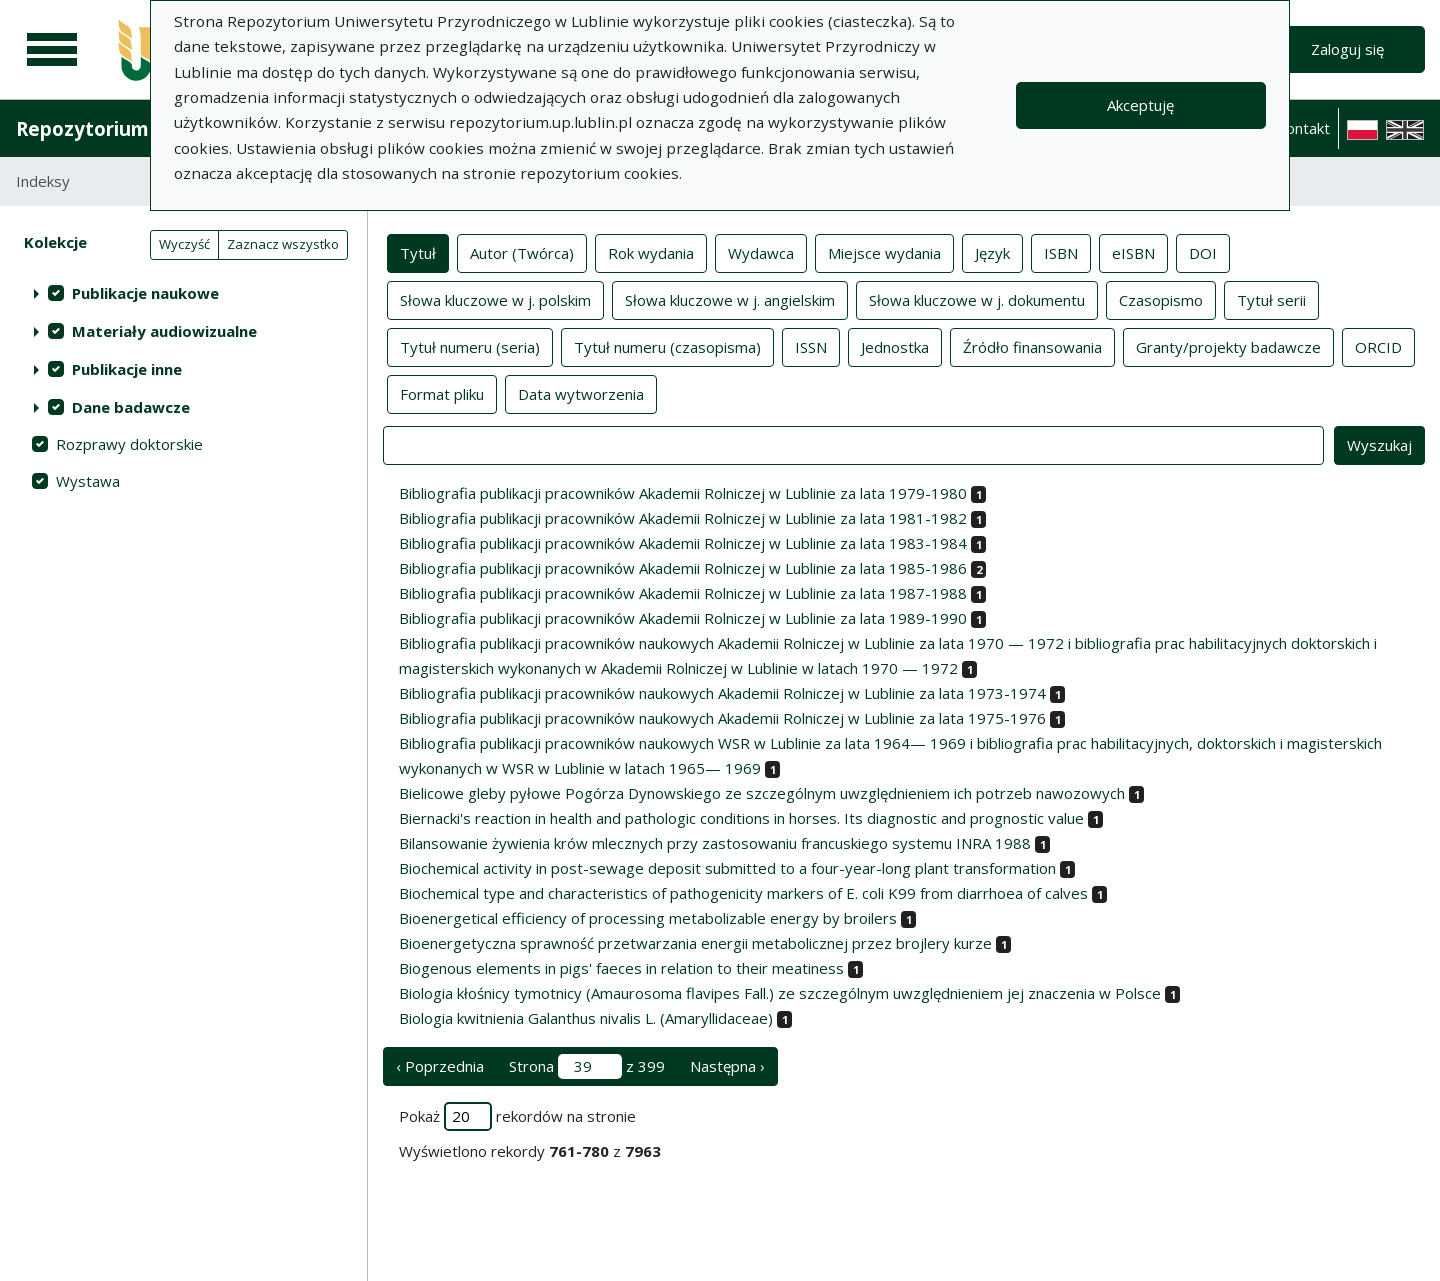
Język (992, 252)
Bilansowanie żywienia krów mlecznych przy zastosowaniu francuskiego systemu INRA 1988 (715, 843)
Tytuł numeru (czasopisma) (667, 346)
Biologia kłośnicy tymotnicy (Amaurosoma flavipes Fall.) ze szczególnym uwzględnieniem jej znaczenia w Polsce (780, 993)
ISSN (811, 346)
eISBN (1133, 252)
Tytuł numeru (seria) (470, 346)
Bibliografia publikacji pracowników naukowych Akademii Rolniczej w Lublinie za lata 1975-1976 (722, 718)
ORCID (1378, 346)
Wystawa (88, 481)
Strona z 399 (587, 1066)
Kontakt (1303, 128)
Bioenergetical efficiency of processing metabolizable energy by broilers (648, 918)
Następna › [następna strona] (727, 1066)
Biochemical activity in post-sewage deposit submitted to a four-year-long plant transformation (727, 868)
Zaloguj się (1347, 49)
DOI (1203, 252)
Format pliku (442, 393)
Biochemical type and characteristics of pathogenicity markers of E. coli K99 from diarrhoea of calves (743, 893)
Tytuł (418, 252)
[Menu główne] (52, 50)
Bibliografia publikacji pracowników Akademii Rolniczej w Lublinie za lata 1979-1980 (683, 493)
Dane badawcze (131, 407)
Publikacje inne (127, 369)
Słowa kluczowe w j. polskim (495, 299)
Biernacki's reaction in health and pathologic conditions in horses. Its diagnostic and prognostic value (741, 818)
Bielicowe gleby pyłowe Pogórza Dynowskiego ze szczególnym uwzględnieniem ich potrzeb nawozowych (762, 793)
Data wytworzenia (581, 393)
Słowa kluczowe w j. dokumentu (977, 299)
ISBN (1061, 252)
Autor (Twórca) (522, 252)
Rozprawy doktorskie (129, 444)
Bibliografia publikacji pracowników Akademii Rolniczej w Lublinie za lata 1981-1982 (683, 518)
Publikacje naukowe (145, 293)
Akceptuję (1140, 105)
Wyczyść (184, 244)
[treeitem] (183, 293)
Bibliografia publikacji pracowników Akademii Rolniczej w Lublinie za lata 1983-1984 (683, 543)
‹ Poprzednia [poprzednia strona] (440, 1066)
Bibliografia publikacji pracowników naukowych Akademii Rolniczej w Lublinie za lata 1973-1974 (722, 693)
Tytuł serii (1271, 299)
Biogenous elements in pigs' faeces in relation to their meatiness (621, 968)
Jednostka (895, 346)
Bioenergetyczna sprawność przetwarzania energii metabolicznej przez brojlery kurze (695, 943)
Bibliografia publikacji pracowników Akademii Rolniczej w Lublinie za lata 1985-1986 (683, 568)
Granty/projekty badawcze (1228, 346)
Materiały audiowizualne (164, 331)
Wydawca (761, 252)
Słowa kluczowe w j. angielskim (730, 299)
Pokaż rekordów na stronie (517, 1116)
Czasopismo (1161, 299)
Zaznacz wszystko (283, 244)
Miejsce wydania (884, 252)
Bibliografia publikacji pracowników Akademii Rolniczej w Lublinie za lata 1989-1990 (683, 618)
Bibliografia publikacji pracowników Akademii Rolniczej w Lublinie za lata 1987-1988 (683, 593)
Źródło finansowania (1032, 346)
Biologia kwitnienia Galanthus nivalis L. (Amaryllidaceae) (586, 1018)
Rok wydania (651, 252)
